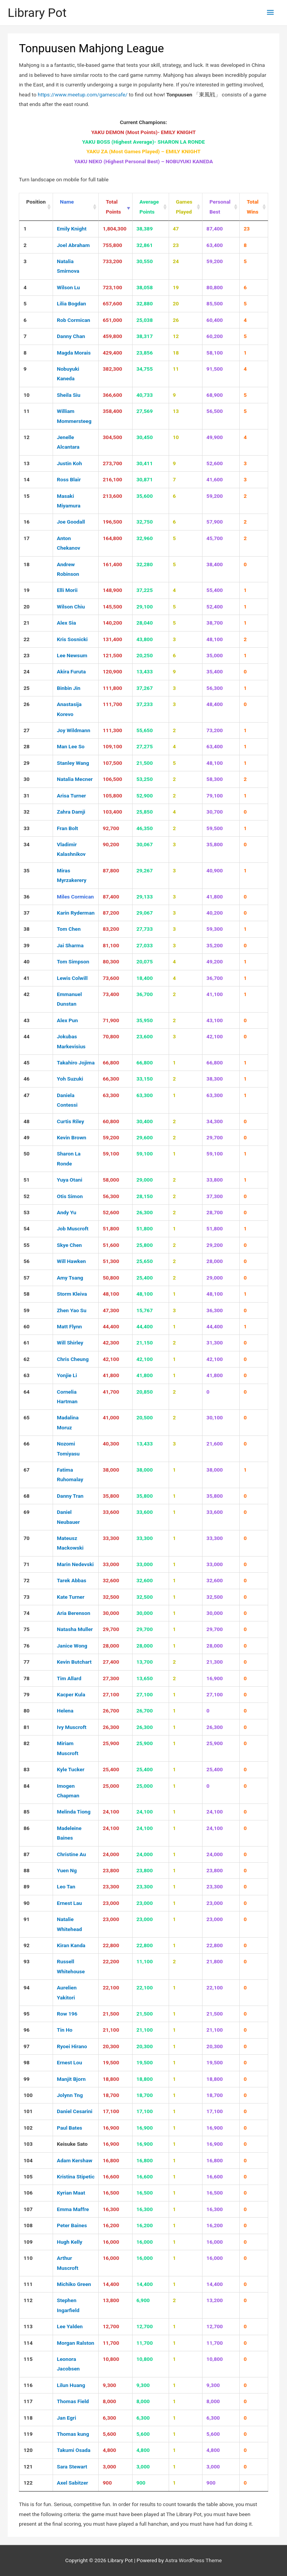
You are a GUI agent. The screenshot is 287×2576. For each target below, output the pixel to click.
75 (26, 1629)
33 (26, 828)
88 (26, 1870)
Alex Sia (66, 623)
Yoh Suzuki (70, 1079)
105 (28, 2176)
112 (28, 2300)
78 (26, 1678)
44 (26, 1036)
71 (26, 1564)
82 (26, 1743)
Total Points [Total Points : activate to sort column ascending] (113, 206)
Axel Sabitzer (72, 2483)
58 (26, 1294)
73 (26, 1597)
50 (26, 1153)
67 (26, 1470)
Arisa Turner (71, 795)
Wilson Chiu (71, 606)
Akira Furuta (71, 671)
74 (26, 1613)
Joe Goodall (71, 522)
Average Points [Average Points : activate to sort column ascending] (149, 206)
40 (26, 961)
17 (26, 538)
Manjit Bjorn (71, 2079)
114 (28, 2343)
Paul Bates (69, 2128)
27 (26, 730)
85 (26, 1812)
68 (26, 1496)
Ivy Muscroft (71, 1727)
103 (28, 2144)
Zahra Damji (71, 812)
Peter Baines (72, 2225)
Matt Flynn (69, 1326)
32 (26, 812)
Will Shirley (70, 1342)
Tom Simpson (73, 961)
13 (26, 463)
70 (26, 1538)
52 (26, 1196)
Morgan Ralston (75, 2343)
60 (26, 1326)
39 (26, 945)
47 (26, 1095)
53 (26, 1212)
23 (26, 655)
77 (26, 1662)
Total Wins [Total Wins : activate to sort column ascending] (253, 206)
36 (26, 896)
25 (26, 688)
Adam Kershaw (74, 2160)
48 (26, 1121)
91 (26, 1919)
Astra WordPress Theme (193, 2560)
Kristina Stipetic (76, 2176)
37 (26, 913)
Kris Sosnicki (72, 639)
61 (26, 1342)
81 (26, 1727)
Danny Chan (71, 336)
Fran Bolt (67, 828)
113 (28, 2326)
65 (26, 1417)
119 (28, 2434)
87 (26, 1854)
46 (26, 1079)
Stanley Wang (73, 763)
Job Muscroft (72, 1228)
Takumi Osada (73, 2450)
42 (26, 994)
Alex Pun (67, 1020)
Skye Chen (69, 1245)
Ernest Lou (69, 2062)
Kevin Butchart (74, 1662)
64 (26, 1392)
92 (26, 1945)
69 (26, 1512)
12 (26, 437)
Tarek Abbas (71, 1580)
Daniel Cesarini (74, 2111)
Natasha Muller (75, 1629)
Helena (65, 1710)
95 (26, 2014)
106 (28, 2193)
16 (26, 522)
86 (26, 1828)
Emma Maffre (73, 2209)
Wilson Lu (68, 287)
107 (28, 2209)
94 (26, 1987)
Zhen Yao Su (71, 1310)
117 (28, 2401)
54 (26, 1228)
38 (26, 929)
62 (26, 1359)
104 (28, 2160)
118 (28, 2418)
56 (26, 1261)
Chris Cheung (73, 1359)
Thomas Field (73, 2401)
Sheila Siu (68, 395)
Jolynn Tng (70, 2095)
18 (26, 564)
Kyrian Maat (71, 2193)
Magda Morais (74, 353)
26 (26, 704)
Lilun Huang (71, 2385)
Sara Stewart (72, 2466)
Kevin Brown (71, 1137)
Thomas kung (73, 2434)
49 (26, 1137)
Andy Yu (66, 1212)
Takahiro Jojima (76, 1062)
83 (26, 1769)
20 (26, 606)
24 (26, 671)
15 (26, 496)
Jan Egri (66, 2418)
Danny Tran (70, 1496)
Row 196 (67, 2014)
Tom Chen (69, 929)
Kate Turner (71, 1597)
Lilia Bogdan (71, 303)
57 (26, 1278)
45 (26, 1062)
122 (28, 2483)
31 (26, 795)
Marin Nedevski (75, 1564)
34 (26, 844)
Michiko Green (74, 2284)
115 (28, 2359)
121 (28, 2466)
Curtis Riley (70, 1121)
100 (28, 2095)
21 (26, 623)
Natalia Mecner (75, 779)
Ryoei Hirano (72, 2046)
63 (26, 1375)
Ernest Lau (69, 1903)
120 (28, 2450)
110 (28, 2258)
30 (26, 779)
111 (28, 2284)
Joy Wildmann (73, 730)
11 (26, 411)
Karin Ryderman (76, 913)
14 (26, 479)
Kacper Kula (71, 1694)
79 (26, 1694)
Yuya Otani (69, 1180)
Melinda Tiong (74, 1812)
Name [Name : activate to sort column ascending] (67, 202)
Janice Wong (72, 1646)
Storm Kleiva (72, 1294)
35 (26, 870)
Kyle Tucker (71, 1769)
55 (26, 1245)
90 (26, 1903)
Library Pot (37, 12)
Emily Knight (71, 228)
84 (26, 1786)
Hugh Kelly (69, 2242)
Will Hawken (71, 1261)
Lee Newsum (72, 655)
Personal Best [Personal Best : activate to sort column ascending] (219, 206)
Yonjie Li (67, 1375)
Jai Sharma (70, 945)
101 (28, 2111)
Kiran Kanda (71, 1945)
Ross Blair (69, 479)
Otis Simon (70, 1196)
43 (26, 1020)
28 (26, 746)
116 (28, 2385)
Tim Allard (69, 1678)
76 (26, 1646)
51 (26, 1180)
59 (26, 1310)
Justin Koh (69, 463)
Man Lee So (71, 746)
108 (28, 2225)
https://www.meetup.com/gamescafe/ (83, 94)
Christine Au (71, 1854)
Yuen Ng (67, 1870)
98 (26, 2062)
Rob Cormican (73, 320)
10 (26, 395)
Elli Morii (67, 590)
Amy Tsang (70, 1278)
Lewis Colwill (72, 978)
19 (26, 590)
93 (26, 1961)
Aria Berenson (73, 1613)
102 (28, 2128)
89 (26, 1886)
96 (26, 2030)
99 (26, 2079)
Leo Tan (66, 1886)
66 (26, 1444)
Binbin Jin (68, 688)
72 (26, 1580)
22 (26, 639)
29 (26, 763)
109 (28, 2242)
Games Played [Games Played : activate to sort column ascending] (184, 206)
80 (26, 1710)
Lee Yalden (70, 2326)
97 (26, 2046)
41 (26, 978)
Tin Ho (65, 2030)
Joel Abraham (73, 245)
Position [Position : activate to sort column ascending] (36, 202)
